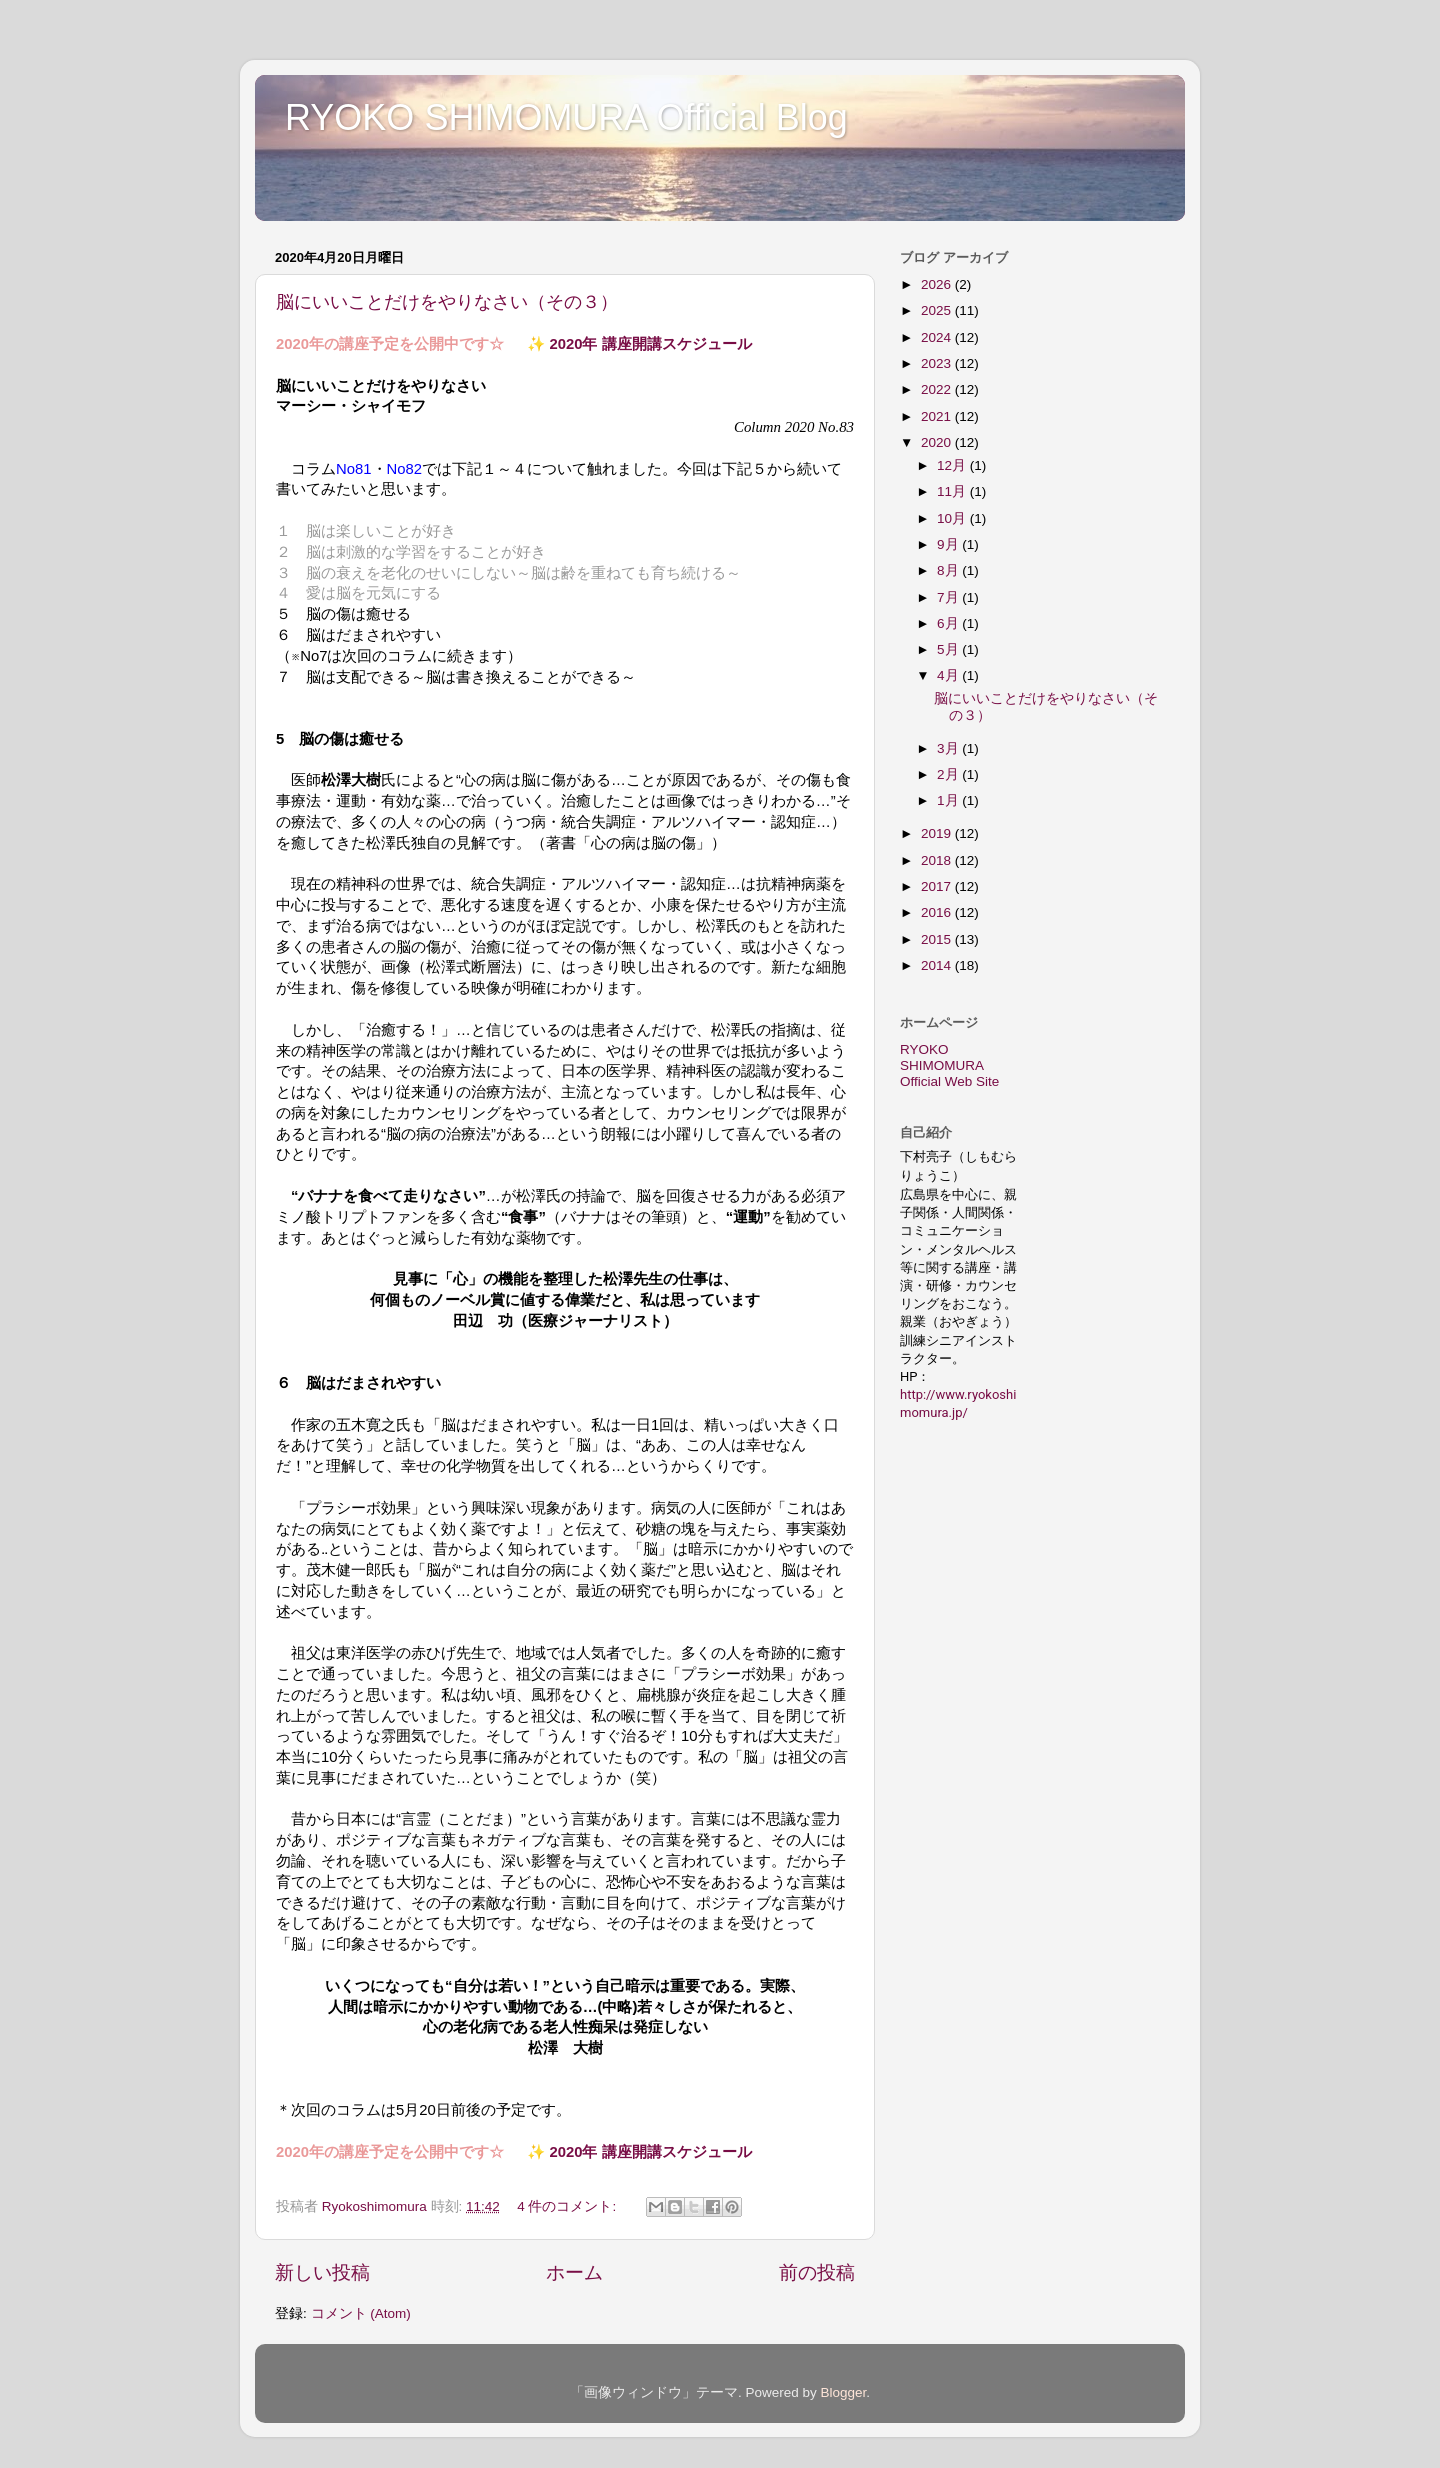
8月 (949, 570)
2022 (938, 389)
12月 (953, 465)
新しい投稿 (322, 2272)
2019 (938, 833)
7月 (949, 597)
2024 (938, 337)
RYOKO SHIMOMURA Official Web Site (949, 1065)
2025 (938, 310)
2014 (938, 965)
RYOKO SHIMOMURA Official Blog (566, 117)
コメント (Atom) (361, 2313)
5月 (949, 649)
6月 (949, 623)
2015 (938, 939)
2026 (938, 284)
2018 (938, 860)
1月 (949, 800)
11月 (953, 491)
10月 (953, 518)
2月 (949, 774)
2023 (938, 363)
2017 (938, 886)
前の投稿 (817, 2272)
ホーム (574, 2272)
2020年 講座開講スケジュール (650, 344)
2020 (938, 442)
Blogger (843, 2392)
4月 (949, 675)
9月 (949, 544)
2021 (938, 416)
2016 (938, 912)
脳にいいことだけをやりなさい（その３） (447, 302)
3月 (949, 748)
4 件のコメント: (568, 2206)
